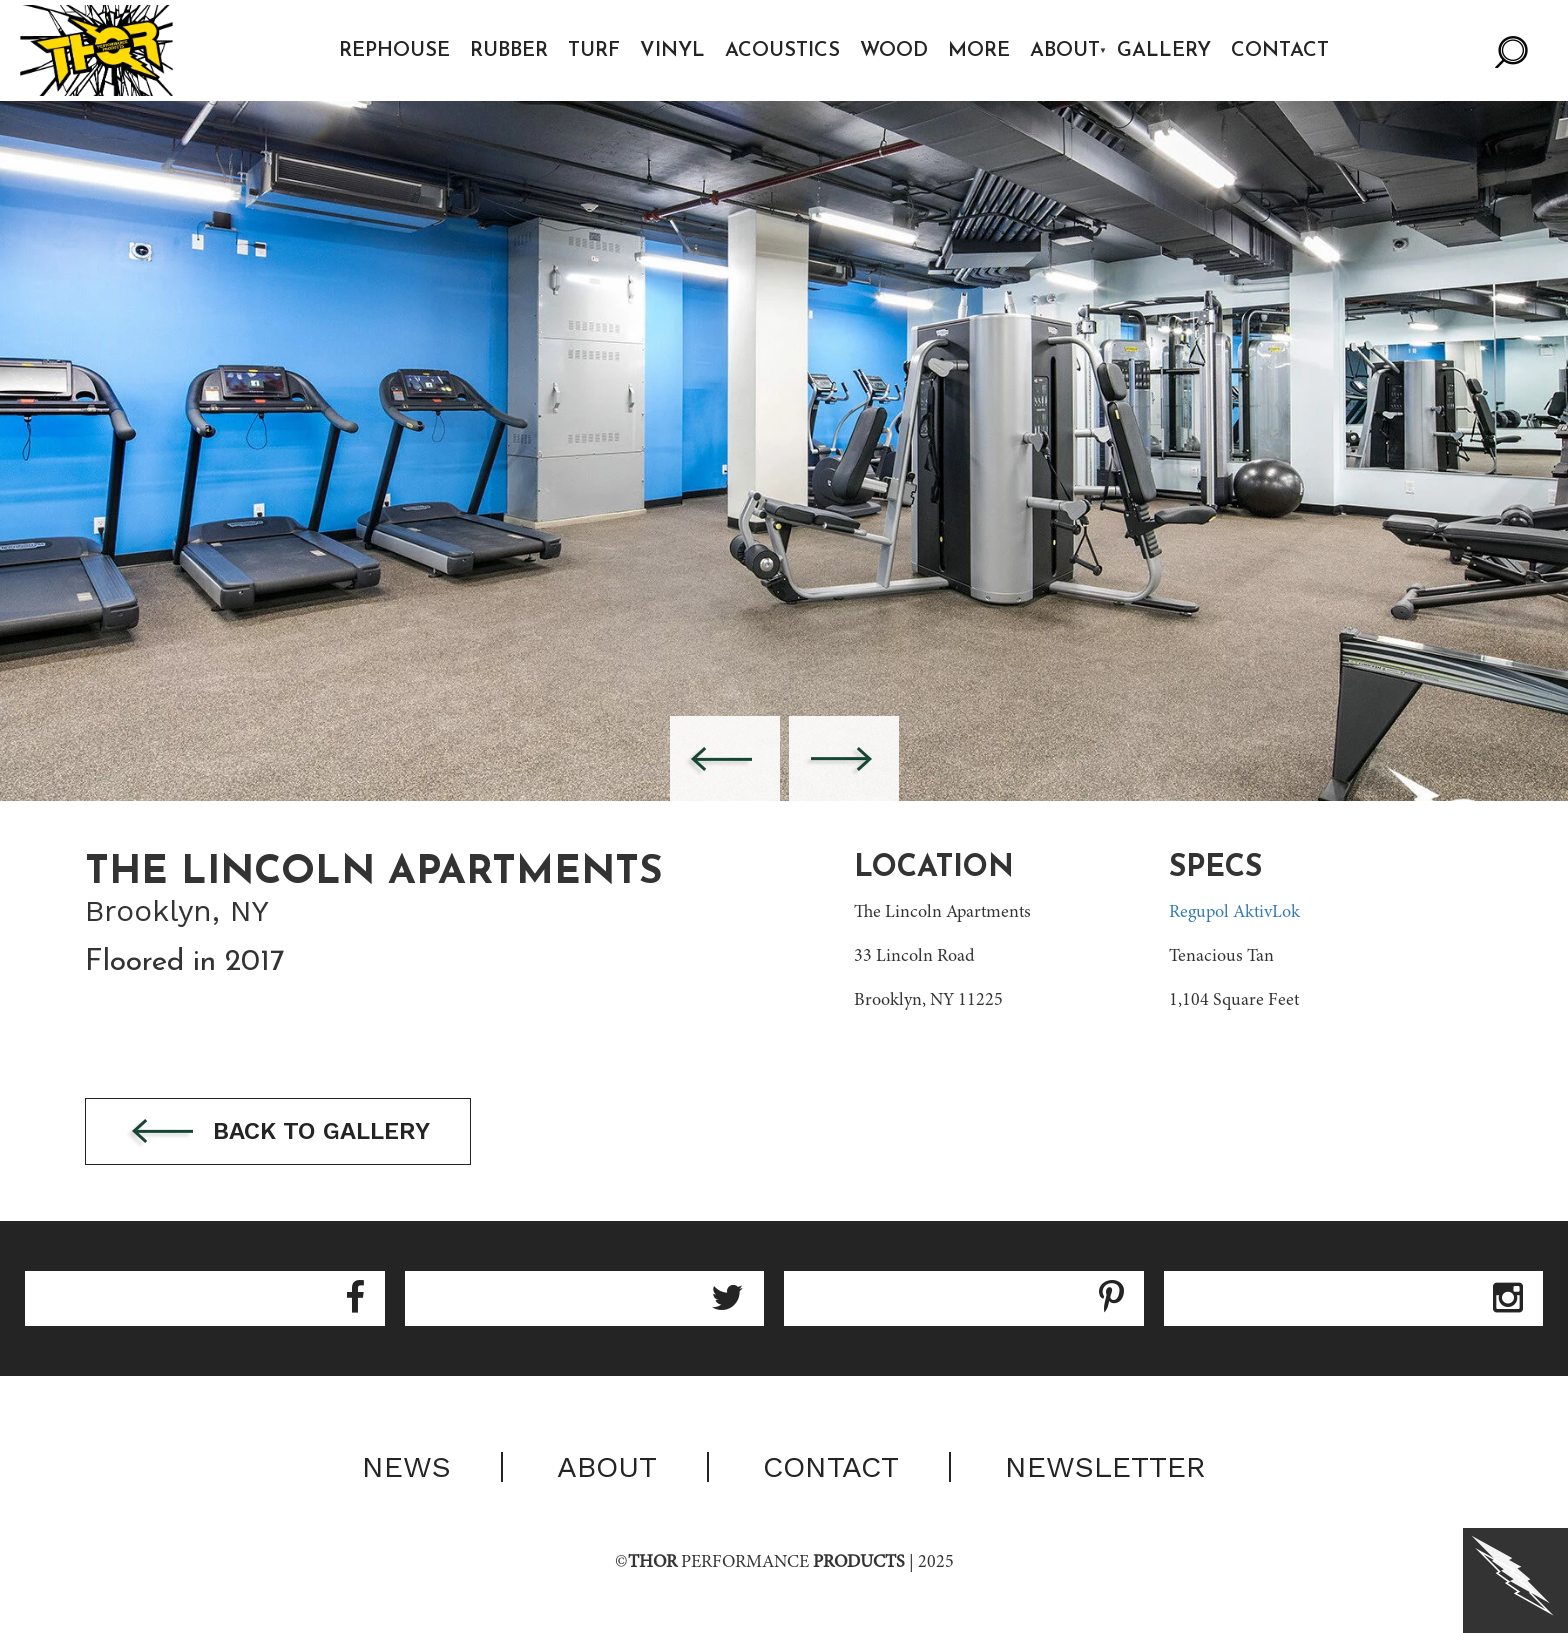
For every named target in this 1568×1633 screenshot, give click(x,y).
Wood (894, 51)
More (979, 51)
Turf (594, 51)
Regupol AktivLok (1234, 913)
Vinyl (672, 51)
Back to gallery (278, 1132)
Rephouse (394, 51)
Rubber (509, 51)
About (1065, 51)
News (406, 1467)
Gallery (1164, 51)
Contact (1280, 51)
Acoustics (782, 51)
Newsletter (1105, 1467)
